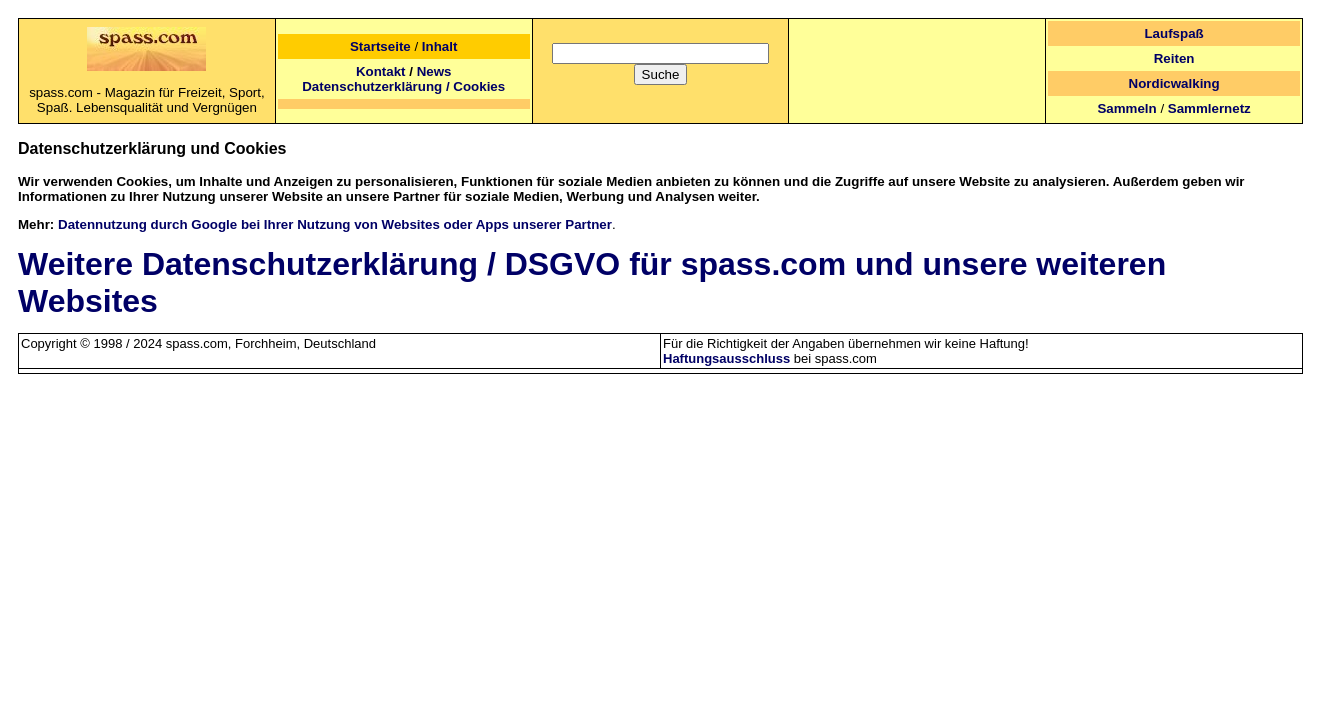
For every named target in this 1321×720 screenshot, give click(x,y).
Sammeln (1126, 108)
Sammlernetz (1209, 108)
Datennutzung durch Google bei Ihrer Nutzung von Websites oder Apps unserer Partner (335, 224)
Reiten (1174, 58)
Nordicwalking (1174, 83)
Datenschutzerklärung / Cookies (403, 86)
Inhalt (440, 46)
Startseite (380, 46)
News (434, 71)
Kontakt (381, 71)
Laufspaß (1173, 33)
